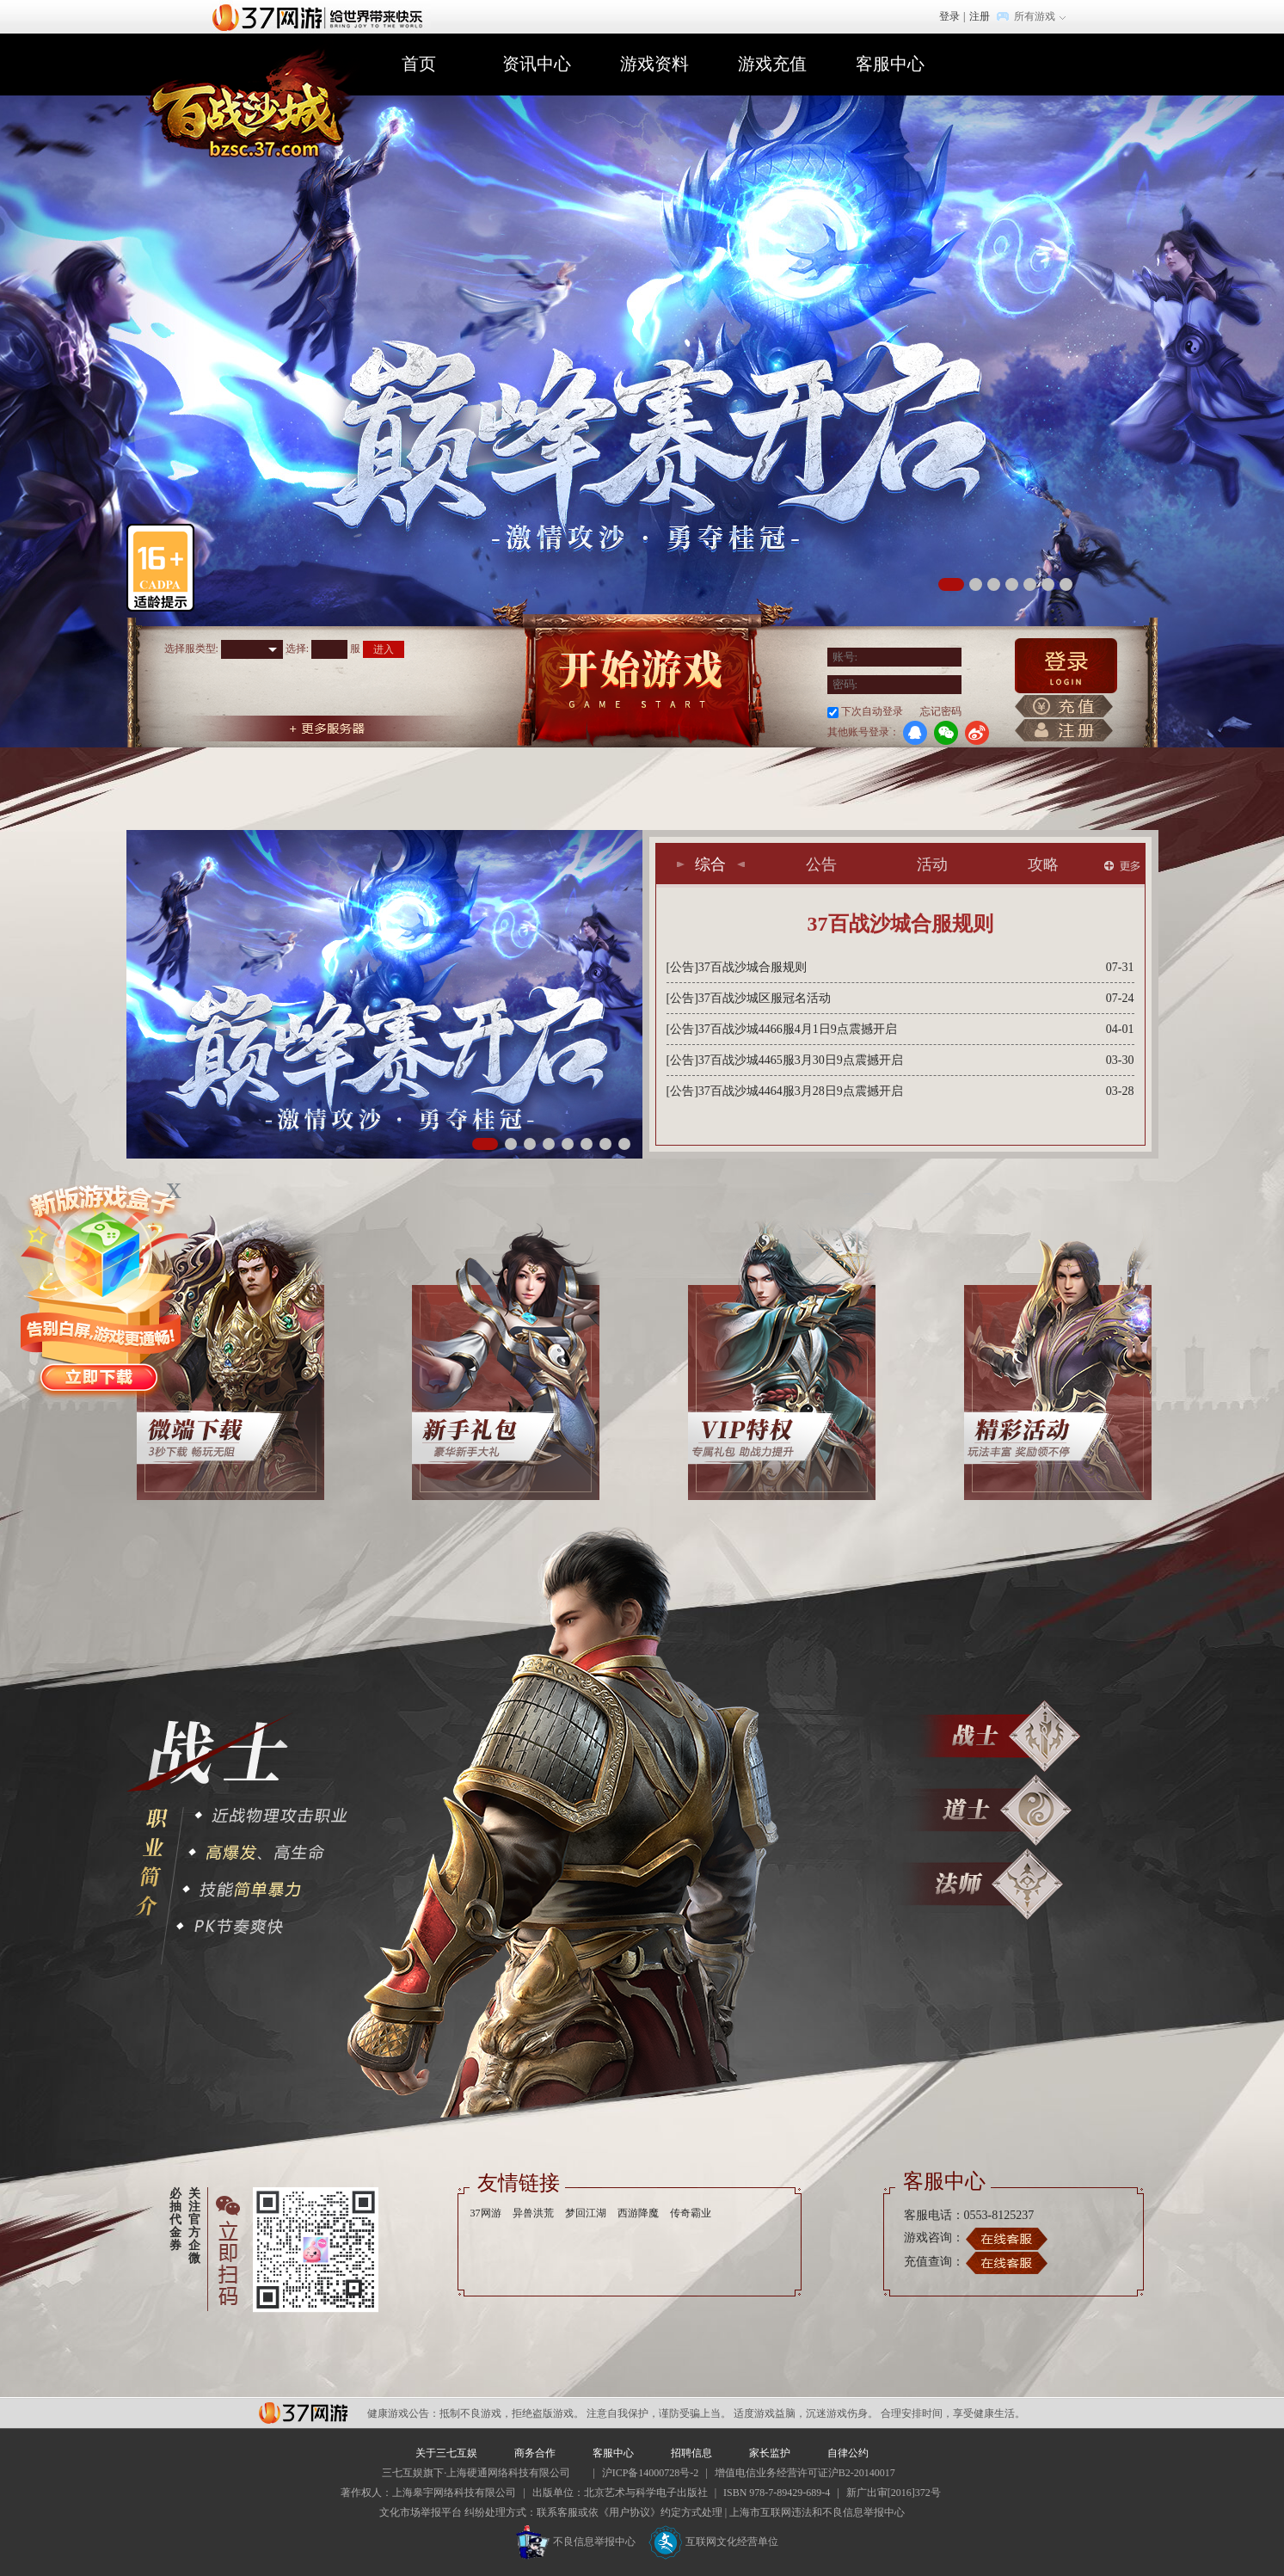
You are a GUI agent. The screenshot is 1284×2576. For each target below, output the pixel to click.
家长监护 (769, 2453)
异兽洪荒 (533, 2213)
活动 (932, 864)
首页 (419, 63)
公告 (821, 864)
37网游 (485, 2213)
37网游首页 (321, 16)
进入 (383, 649)
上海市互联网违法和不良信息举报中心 (817, 2512)
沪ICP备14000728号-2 (650, 2473)
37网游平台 (303, 2413)
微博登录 (977, 733)
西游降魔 (638, 2213)
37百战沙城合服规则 (900, 924)
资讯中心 (536, 63)
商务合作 (535, 2453)
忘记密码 (940, 711)
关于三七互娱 (446, 2453)
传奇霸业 (690, 2213)
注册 (979, 16)
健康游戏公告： (403, 2413)
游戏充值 (772, 63)
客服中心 (890, 63)
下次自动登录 (872, 711)
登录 (949, 16)
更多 (1122, 866)
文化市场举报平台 (420, 2512)
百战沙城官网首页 (253, 109)
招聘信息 (691, 2453)
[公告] (682, 967)
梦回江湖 (585, 2213)
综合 (710, 864)
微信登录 (946, 733)
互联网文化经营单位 (713, 2542)
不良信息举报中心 (576, 2542)
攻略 (1043, 864)
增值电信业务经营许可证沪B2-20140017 (805, 2473)
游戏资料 (654, 63)
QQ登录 (915, 733)
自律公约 (848, 2453)
